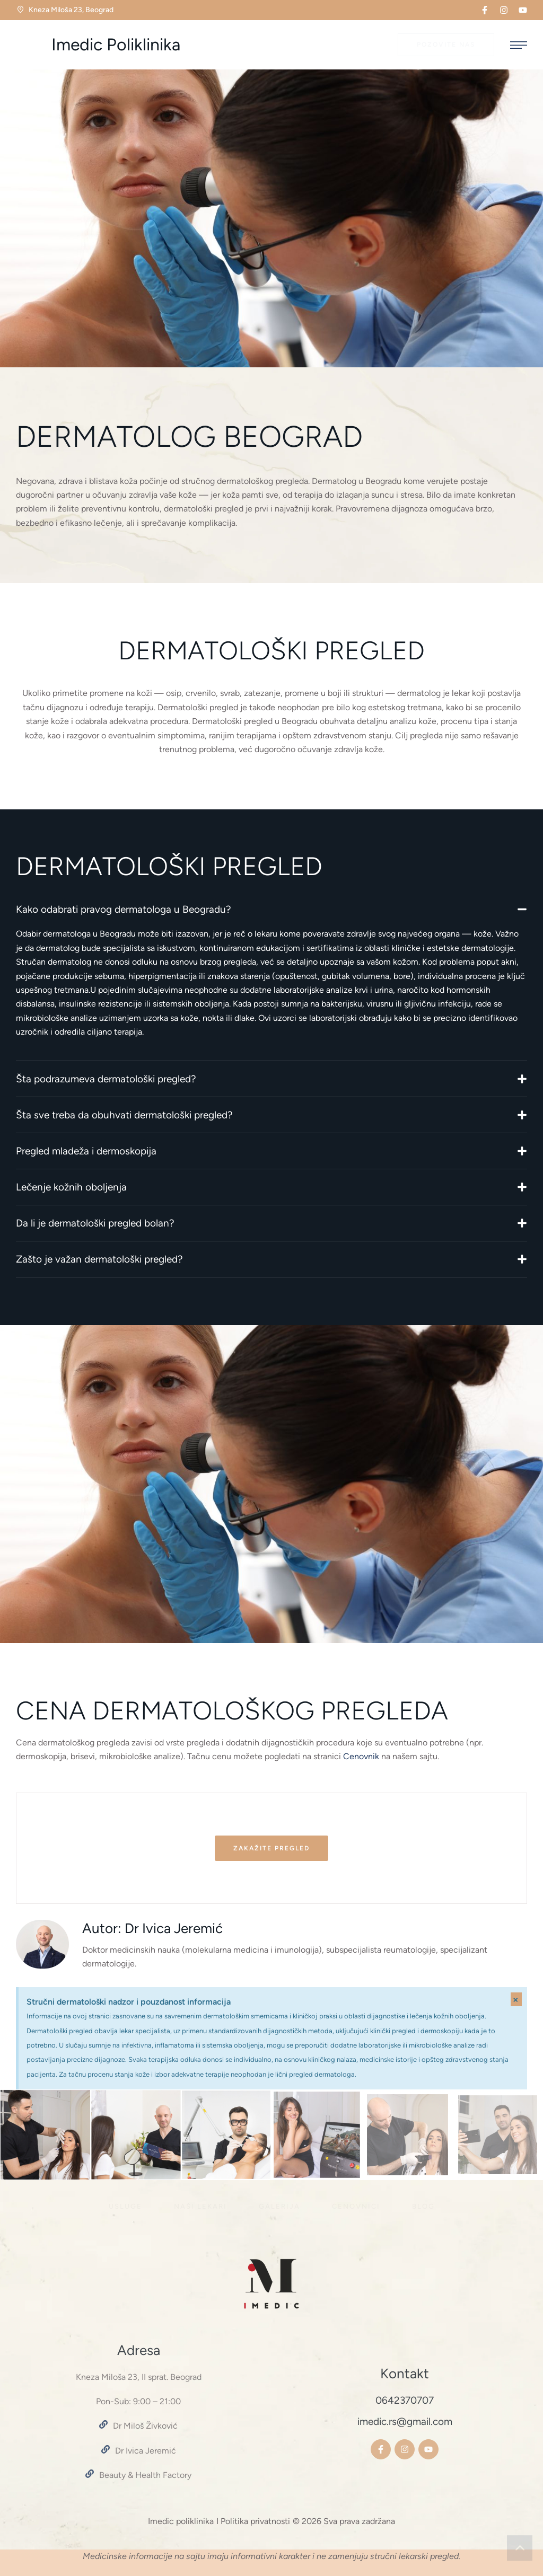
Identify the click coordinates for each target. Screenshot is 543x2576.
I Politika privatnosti (253, 2521)
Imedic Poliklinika (115, 44)
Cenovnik (360, 1756)
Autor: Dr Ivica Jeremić (152, 1928)
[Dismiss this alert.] (516, 1999)
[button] (484, 10)
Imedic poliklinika (181, 2521)
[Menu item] (125, 2206)
